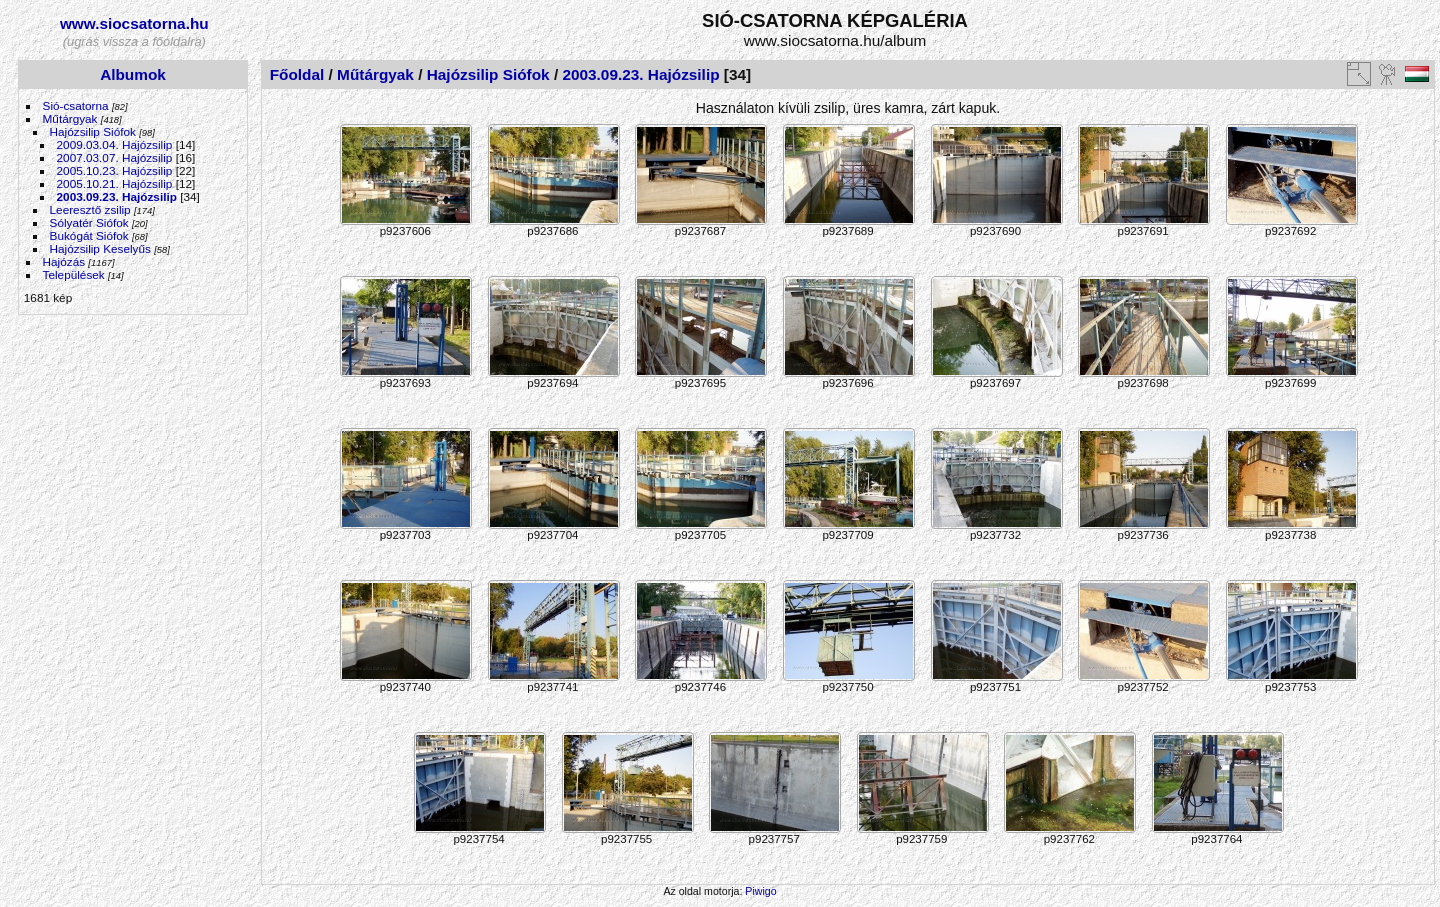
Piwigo (760, 891)
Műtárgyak (70, 118)
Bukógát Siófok (89, 235)
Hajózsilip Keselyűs (100, 248)
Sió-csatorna (76, 105)
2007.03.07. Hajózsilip (115, 157)
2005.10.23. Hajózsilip (115, 170)
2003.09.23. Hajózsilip (117, 196)
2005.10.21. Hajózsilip (115, 183)
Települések (74, 274)
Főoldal (297, 74)
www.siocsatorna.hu (134, 23)
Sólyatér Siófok (89, 222)
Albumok (133, 74)
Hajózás (64, 261)
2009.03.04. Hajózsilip (115, 144)
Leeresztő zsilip (90, 209)
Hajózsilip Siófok (93, 131)
